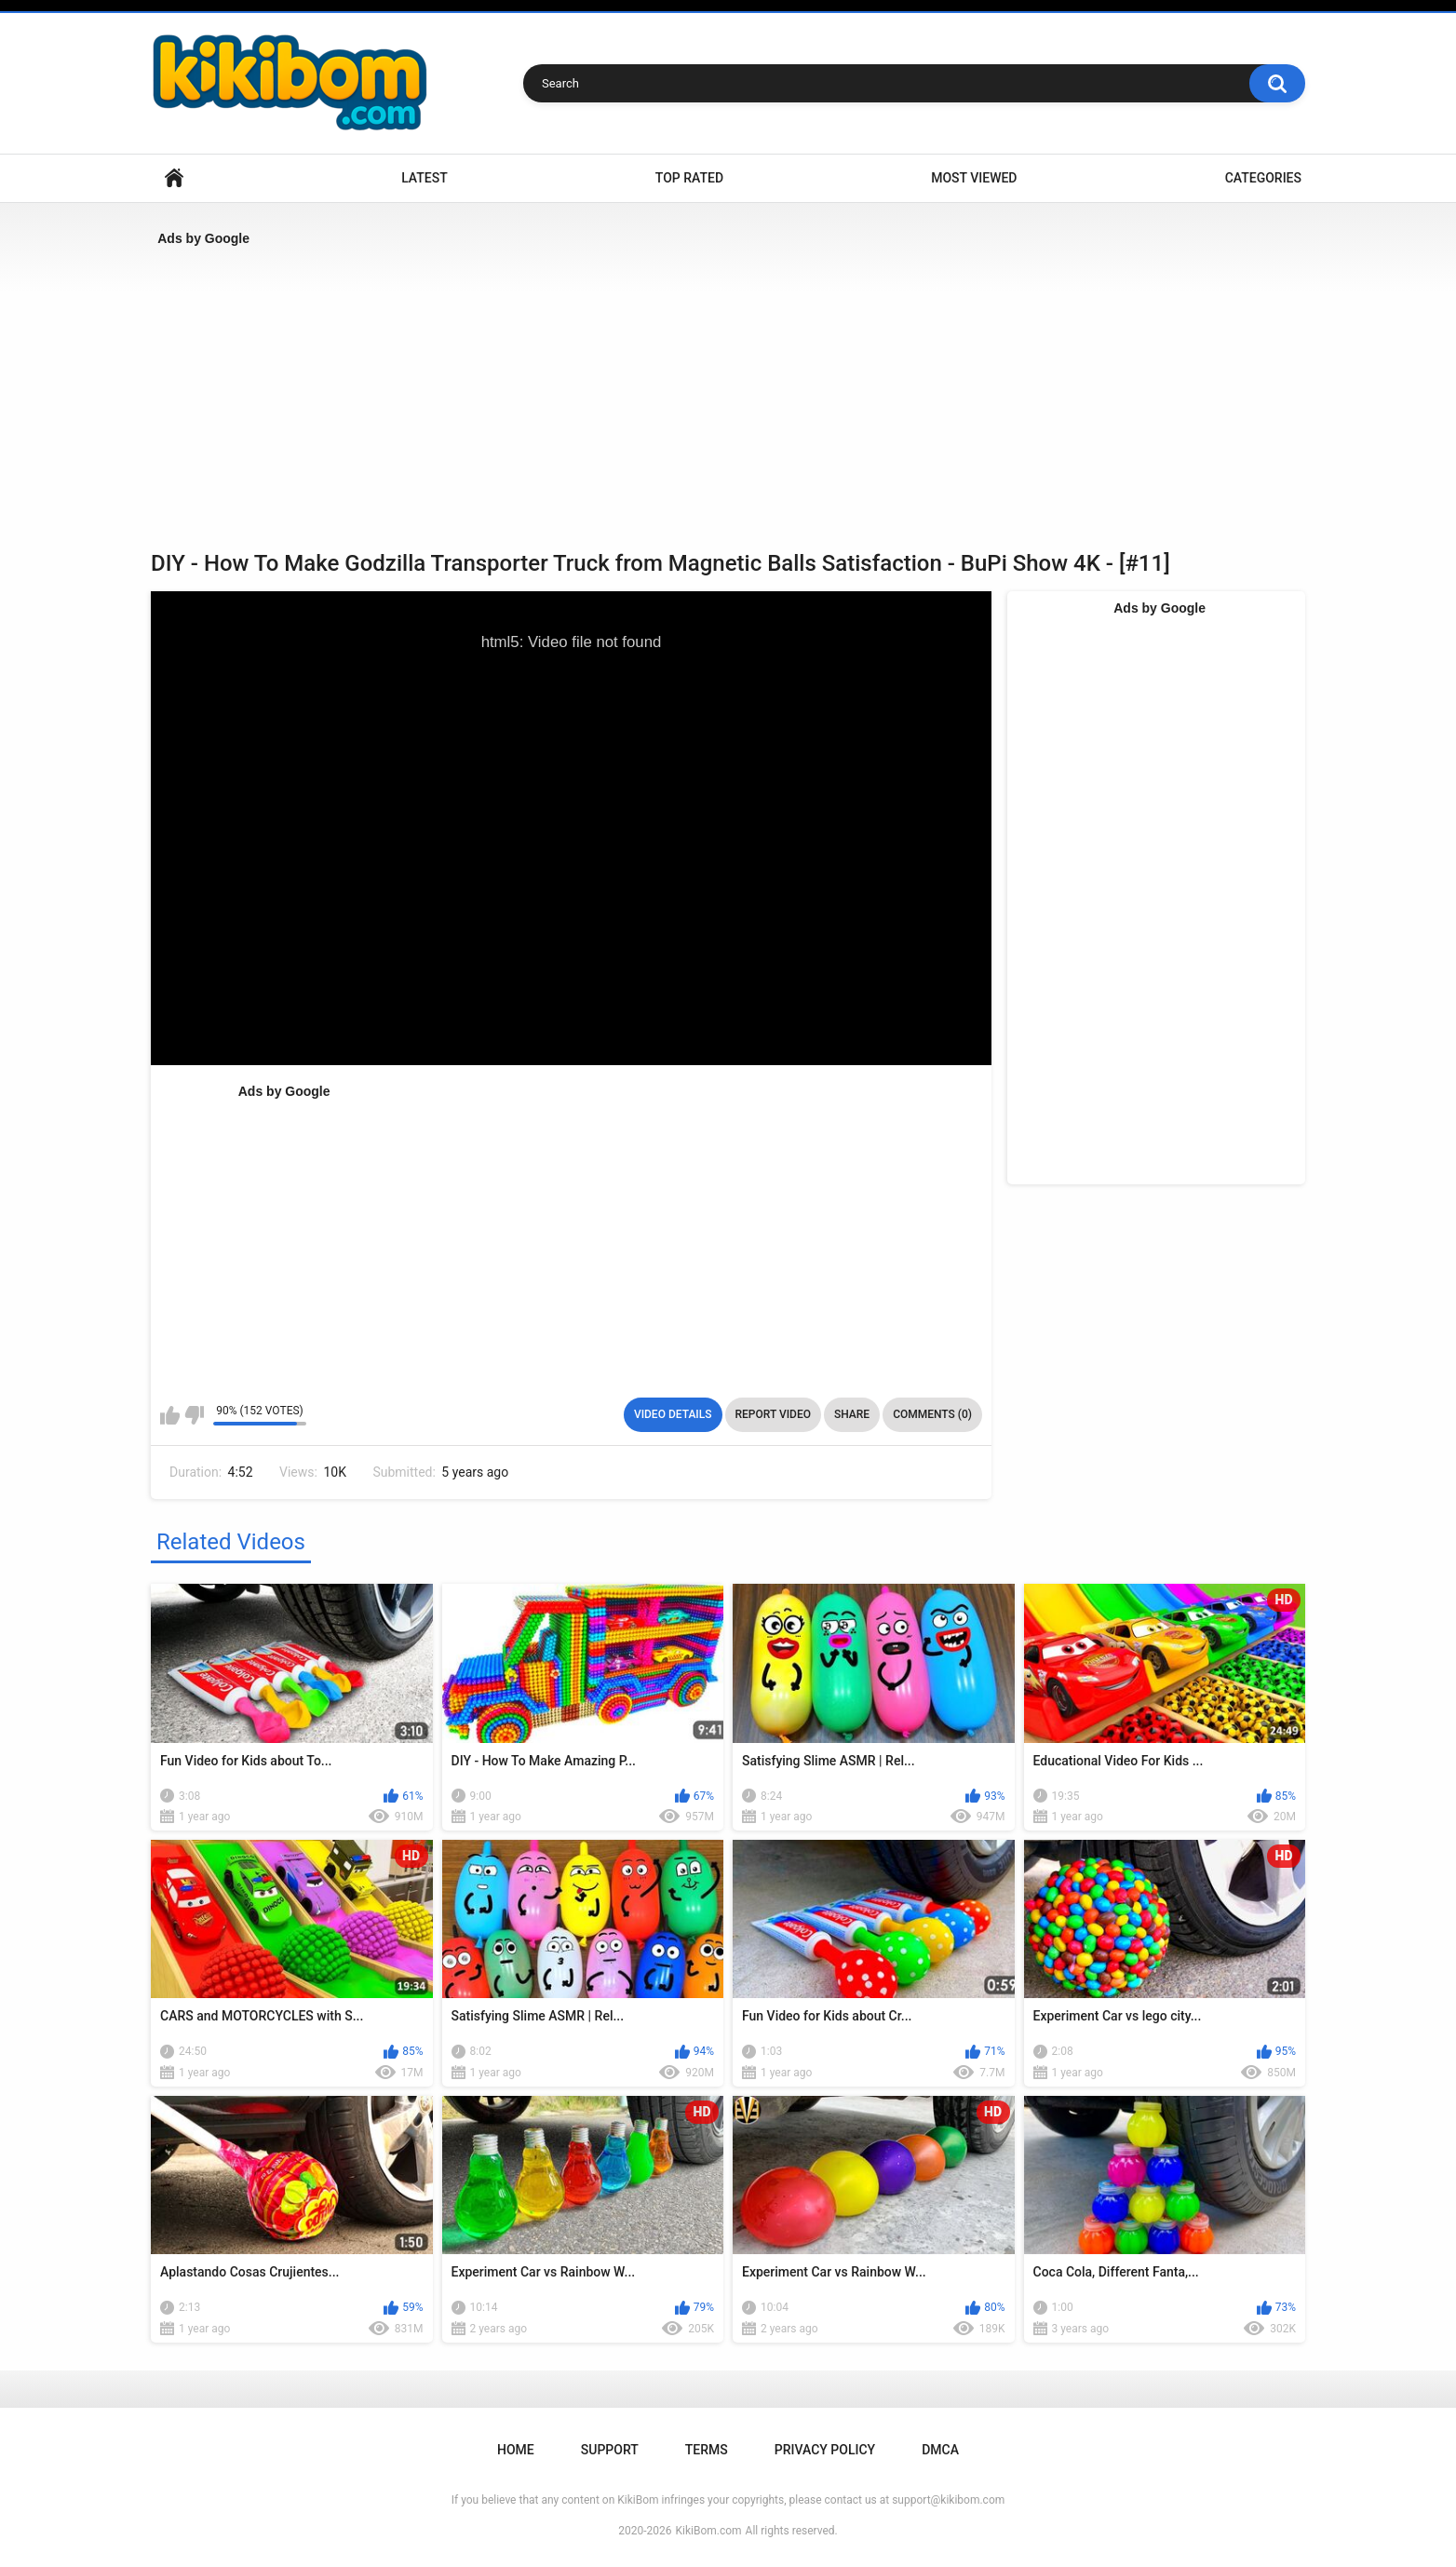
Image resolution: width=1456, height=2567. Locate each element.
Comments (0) (932, 1414)
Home (174, 178)
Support (610, 2449)
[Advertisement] (709, 392)
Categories (1263, 177)
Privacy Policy (825, 2449)
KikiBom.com (709, 2530)
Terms (706, 2449)
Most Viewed (974, 177)
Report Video (773, 1414)
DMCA (940, 2449)
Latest (424, 177)
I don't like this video (194, 1415)
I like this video (170, 1415)
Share (852, 1414)
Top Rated (689, 177)
